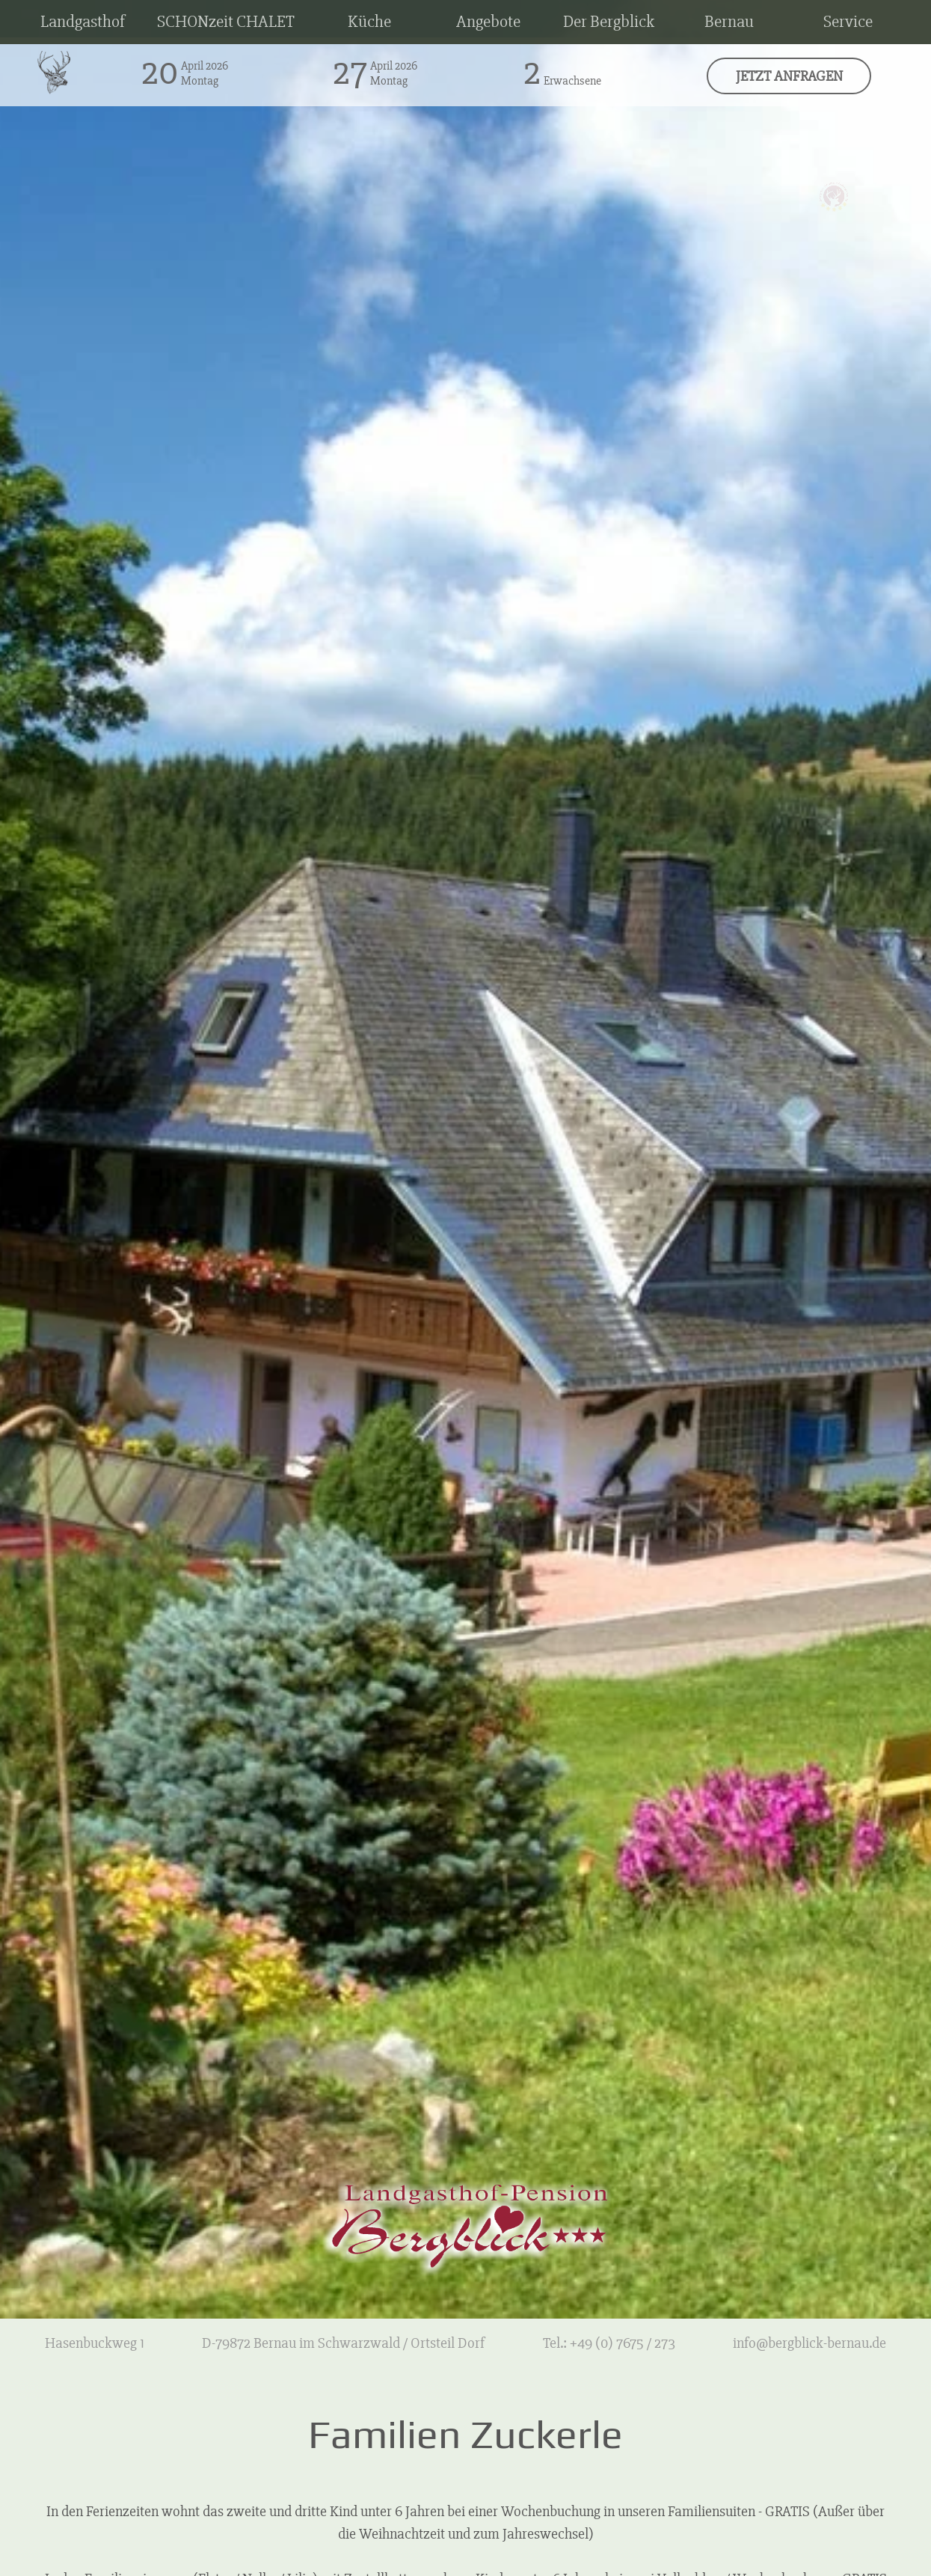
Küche (369, 21)
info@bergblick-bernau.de (809, 2343)
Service (848, 21)
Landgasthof (82, 21)
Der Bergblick (608, 21)
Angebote (488, 21)
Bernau (729, 21)
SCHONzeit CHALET (226, 21)
